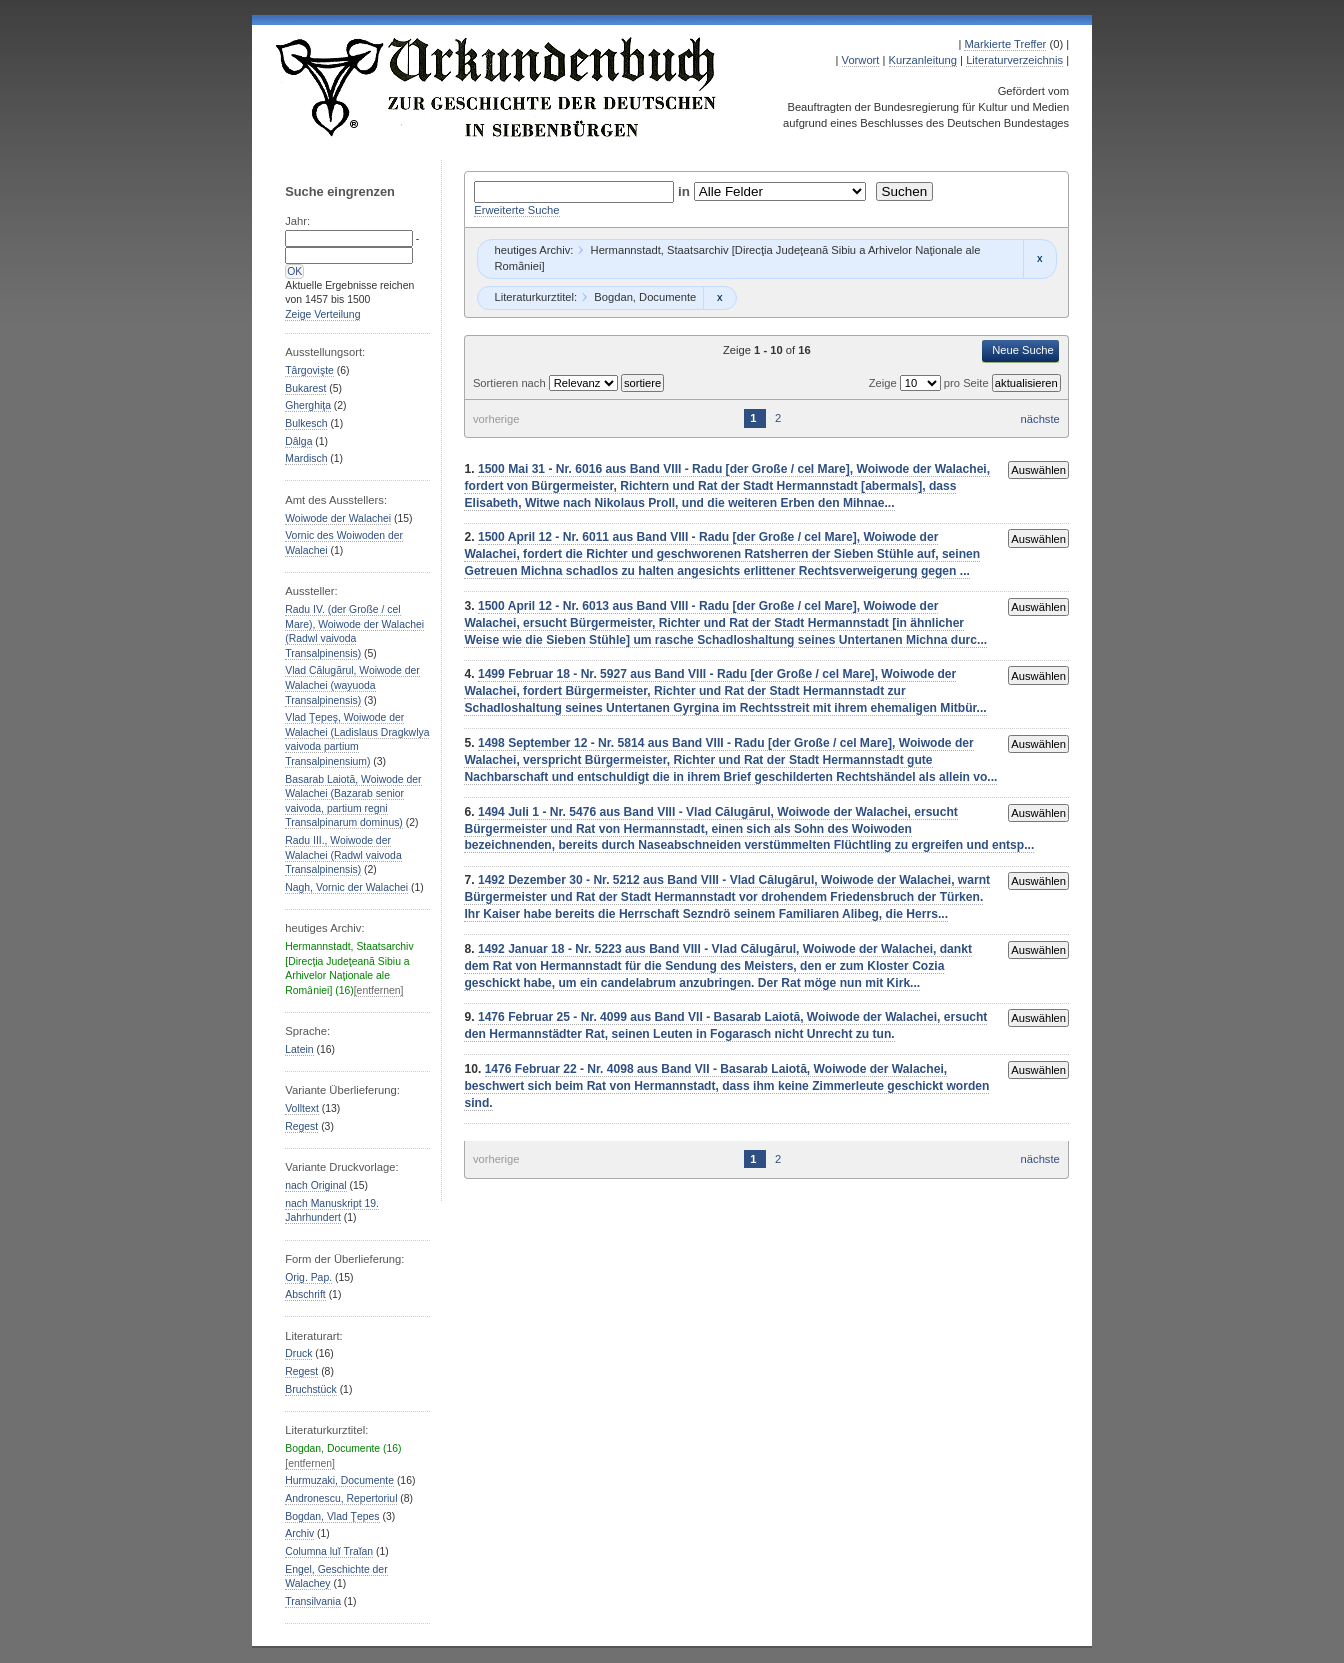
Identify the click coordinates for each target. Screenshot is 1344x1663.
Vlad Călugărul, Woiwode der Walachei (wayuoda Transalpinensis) (352, 685)
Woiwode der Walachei (338, 518)
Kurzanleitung (923, 60)
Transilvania (313, 1601)
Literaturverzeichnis (1014, 60)
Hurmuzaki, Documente (339, 1480)
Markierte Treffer (1005, 44)
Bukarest (305, 388)
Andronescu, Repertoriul (341, 1498)
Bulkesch (306, 423)
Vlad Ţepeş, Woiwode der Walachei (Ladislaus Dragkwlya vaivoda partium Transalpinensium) (357, 739)
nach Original (315, 1185)
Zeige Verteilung (322, 314)
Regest (301, 1126)
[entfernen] (379, 990)
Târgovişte (309, 370)
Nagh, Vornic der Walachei (346, 887)
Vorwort (861, 60)
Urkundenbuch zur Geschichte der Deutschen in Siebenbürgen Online (497, 87)
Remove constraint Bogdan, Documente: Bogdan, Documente (719, 298)
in (686, 191)
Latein (299, 1049)
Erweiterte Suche (516, 210)
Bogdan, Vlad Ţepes (332, 1516)
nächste (1040, 419)
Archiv (299, 1533)
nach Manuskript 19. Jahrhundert (332, 1211)
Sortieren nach (511, 383)
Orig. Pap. (308, 1277)
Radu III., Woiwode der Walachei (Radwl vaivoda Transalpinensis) (343, 855)
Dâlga (298, 441)
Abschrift (305, 1294)
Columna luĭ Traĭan (329, 1551)
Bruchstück (310, 1389)
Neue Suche (1023, 350)
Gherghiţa (308, 405)
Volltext (302, 1108)
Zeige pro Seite (930, 383)
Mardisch (306, 458)
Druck (298, 1353)
